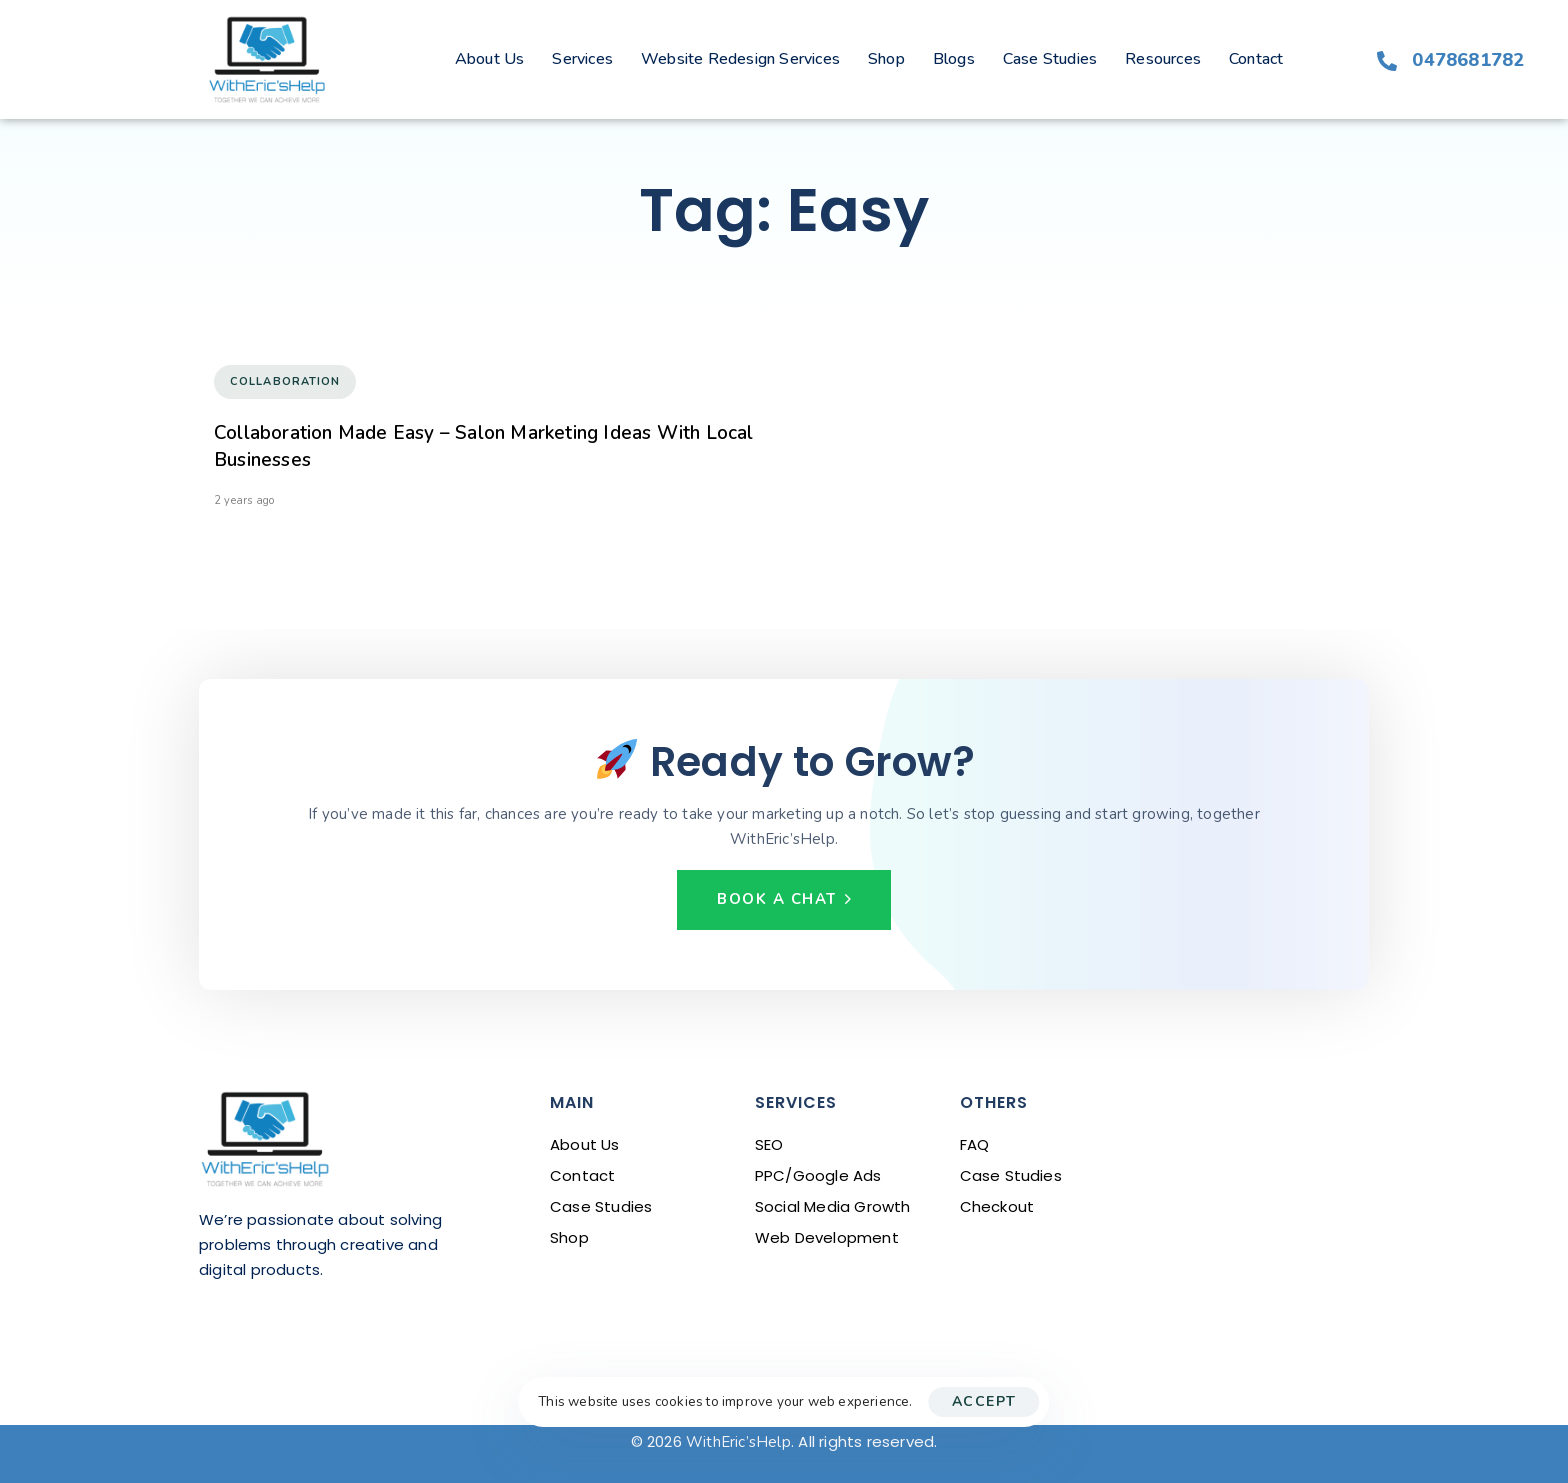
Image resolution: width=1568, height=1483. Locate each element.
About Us (490, 59)
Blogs (954, 59)
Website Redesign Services (740, 59)
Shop (886, 59)
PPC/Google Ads (818, 1175)
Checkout (997, 1206)
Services (582, 59)
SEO (769, 1144)
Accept (984, 1401)
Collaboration (285, 381)
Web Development (827, 1237)
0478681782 (1468, 60)
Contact (1256, 59)
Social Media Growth (833, 1206)
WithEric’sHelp (738, 1442)
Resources (1163, 59)
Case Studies (1050, 59)
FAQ (975, 1144)
